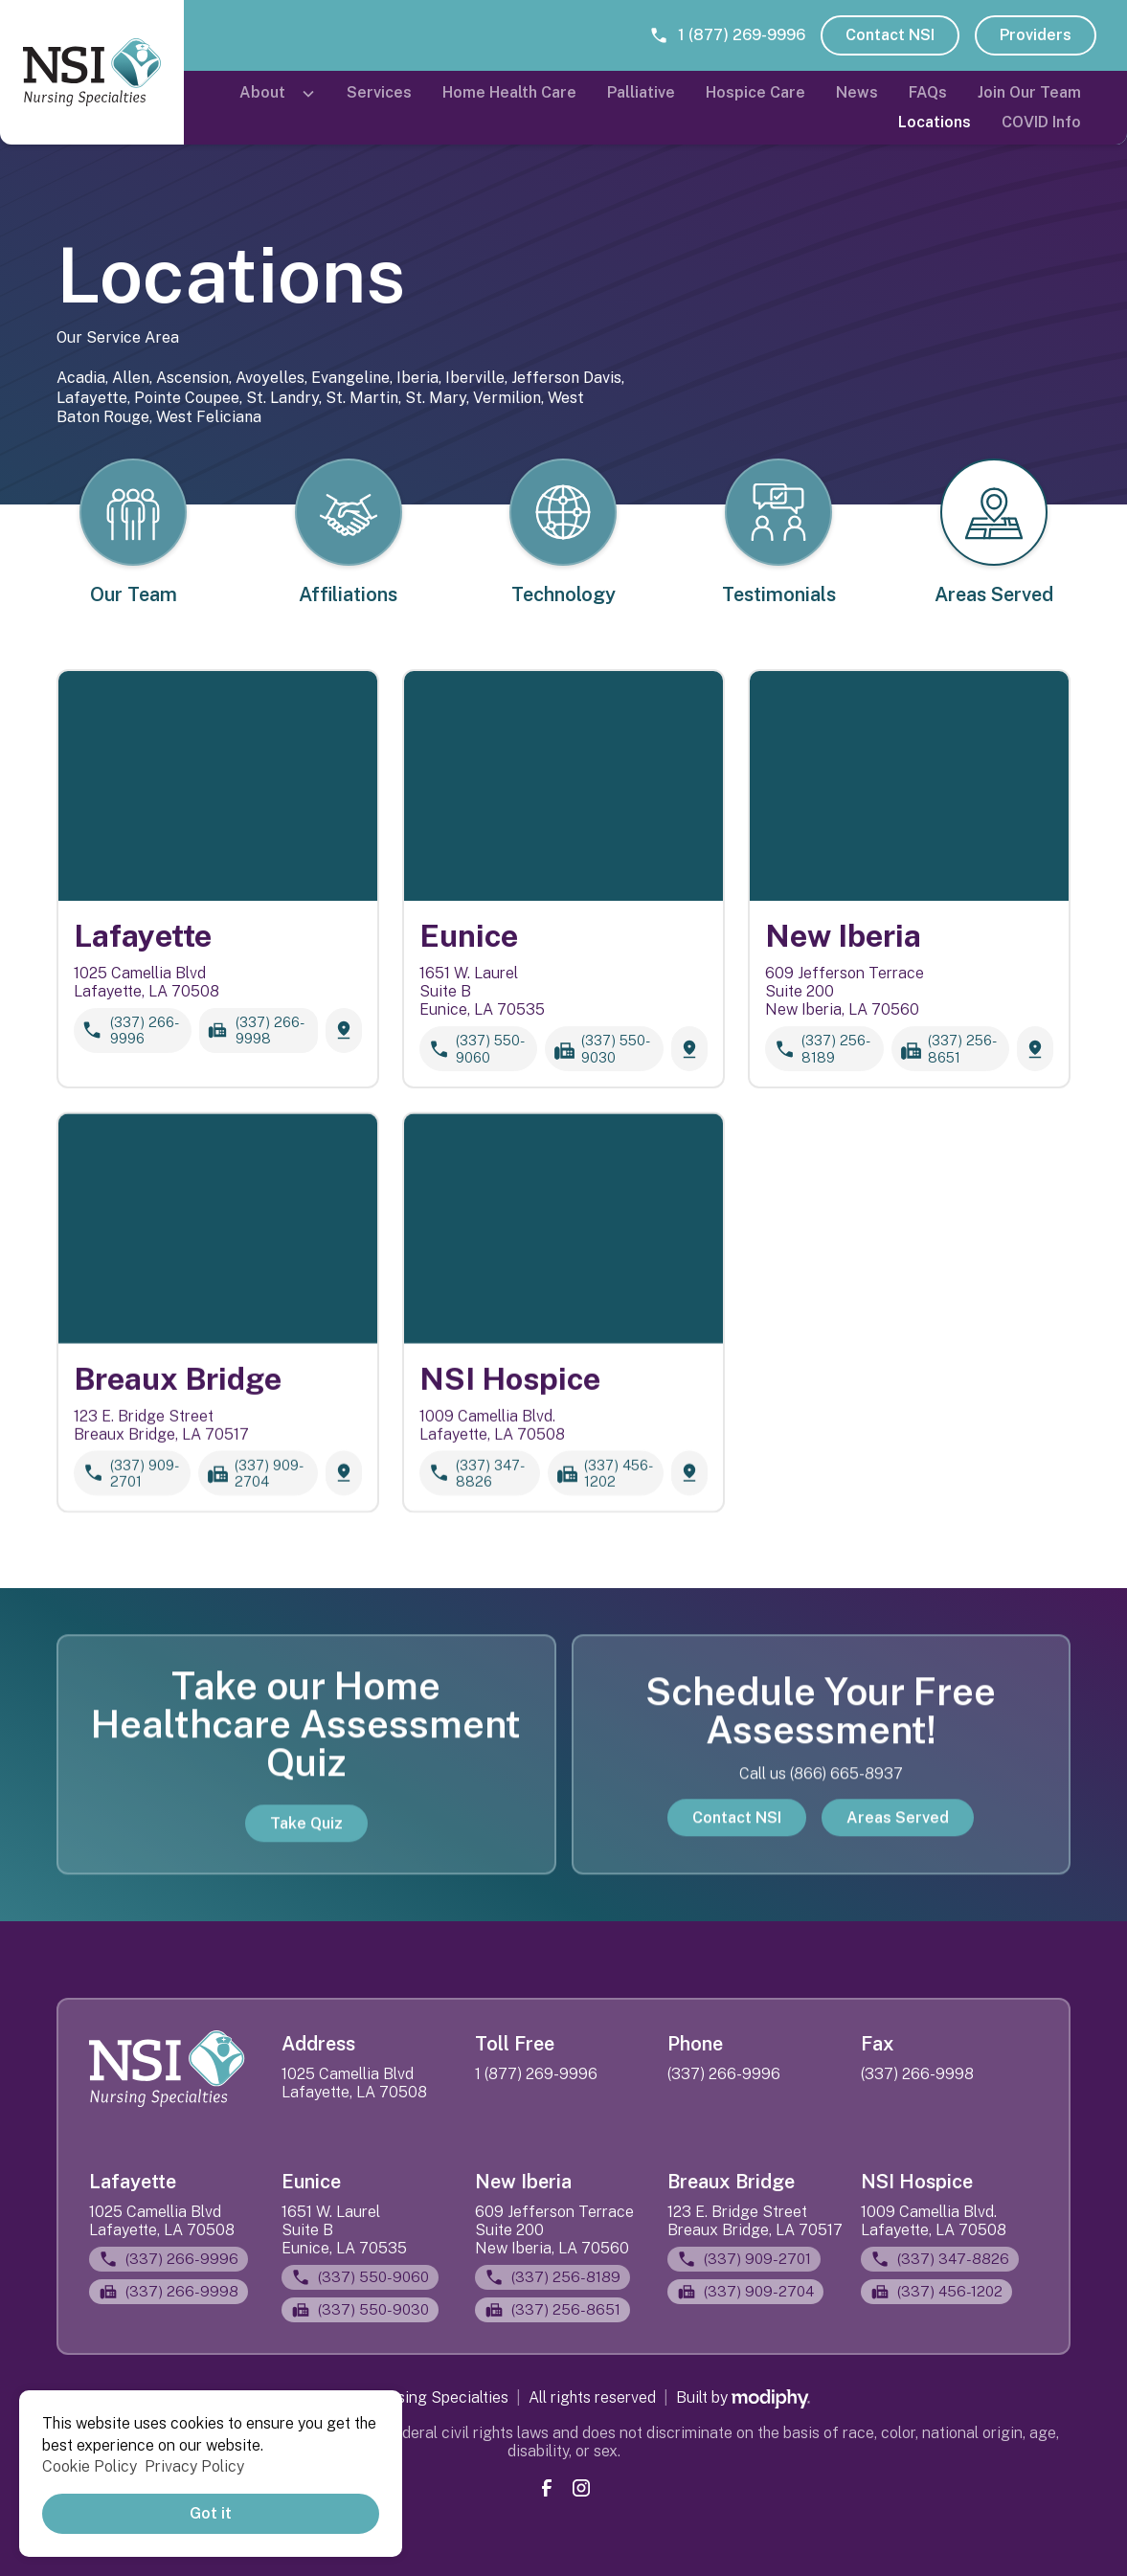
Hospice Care (755, 92)
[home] (92, 72)
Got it (211, 2513)
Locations (934, 122)
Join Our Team (1029, 92)
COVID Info (1041, 122)
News (857, 92)
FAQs (928, 92)
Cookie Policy (89, 2466)
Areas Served (897, 1835)
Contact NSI (890, 35)
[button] (277, 92)
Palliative (641, 92)
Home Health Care (509, 92)
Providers (1035, 35)
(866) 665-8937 (846, 1791)
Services (379, 92)
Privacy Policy (194, 2466)
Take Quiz (306, 1840)
